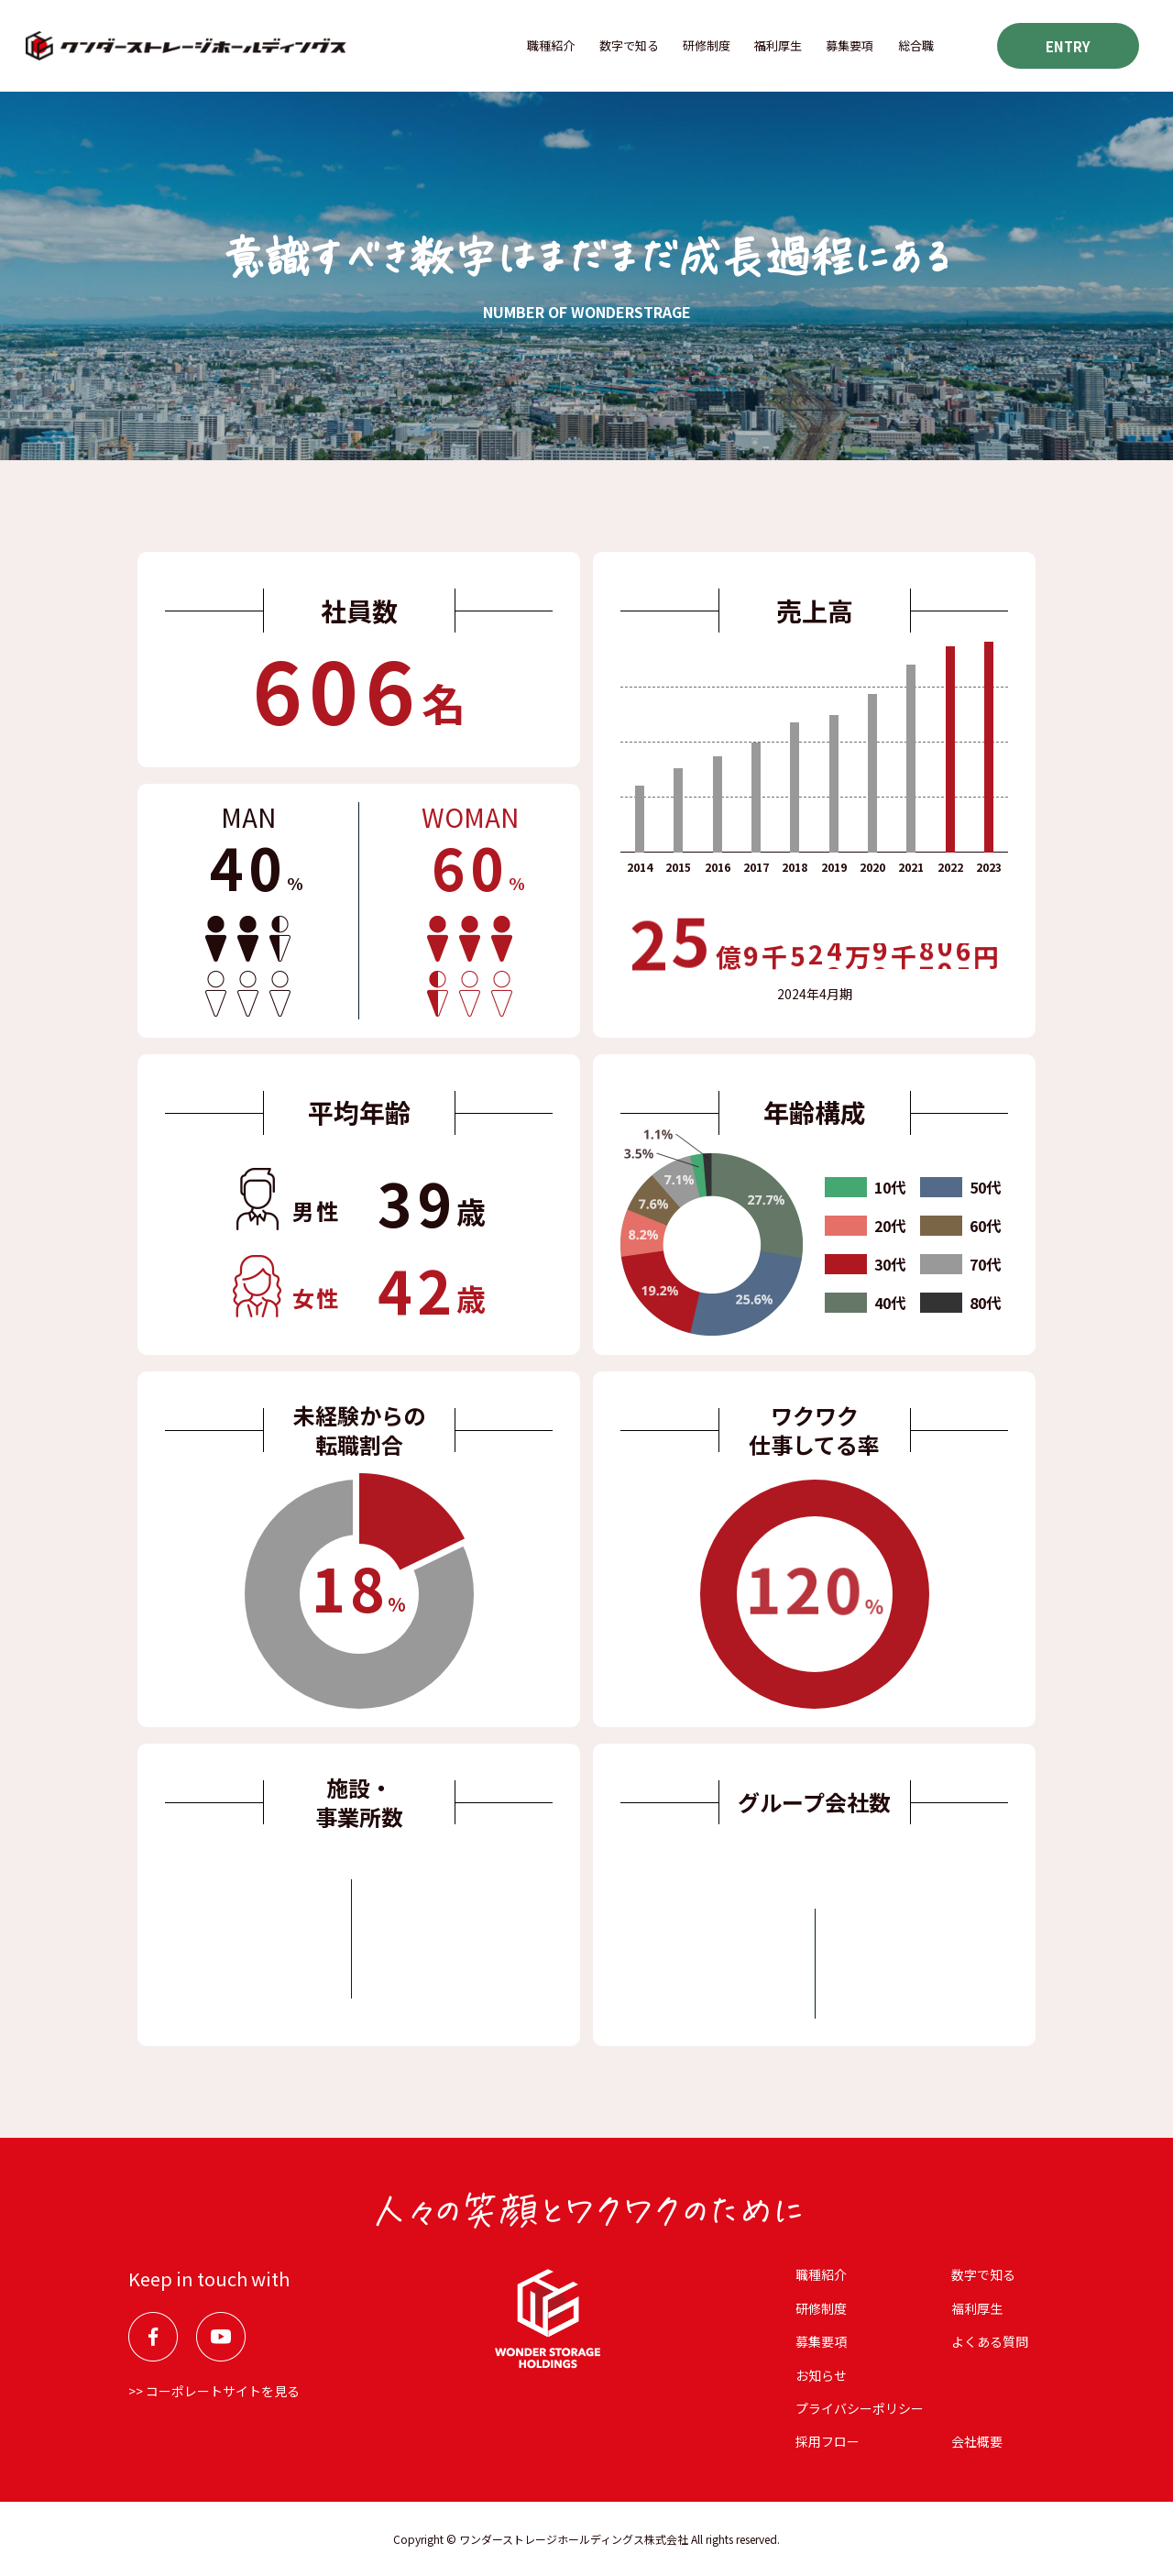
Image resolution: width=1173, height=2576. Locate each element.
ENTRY (1068, 46)
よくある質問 (989, 2341)
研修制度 (706, 45)
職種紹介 (551, 45)
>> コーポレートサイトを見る (214, 2391)
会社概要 (977, 2441)
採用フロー (827, 2441)
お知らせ (821, 2375)
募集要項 (849, 45)
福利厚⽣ (778, 45)
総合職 (916, 45)
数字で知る (629, 45)
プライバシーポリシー (859, 2408)
